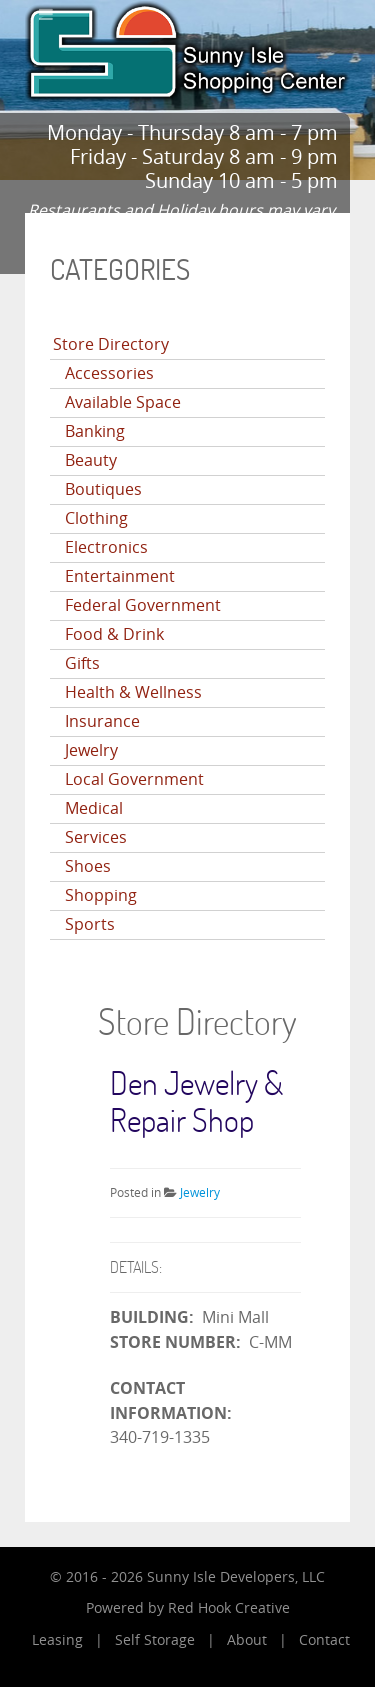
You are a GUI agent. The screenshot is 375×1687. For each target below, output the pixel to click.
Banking (95, 431)
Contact (324, 1640)
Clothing (96, 518)
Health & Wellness (133, 692)
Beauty (91, 460)
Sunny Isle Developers (221, 1577)
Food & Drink (114, 634)
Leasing (57, 1640)
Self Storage (155, 1640)
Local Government (134, 779)
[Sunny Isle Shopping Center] (187, 49)
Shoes (88, 866)
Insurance (102, 721)
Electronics (106, 547)
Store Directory (111, 344)
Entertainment (120, 576)
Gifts (82, 663)
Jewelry (91, 750)
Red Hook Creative (229, 1608)
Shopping (101, 895)
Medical (94, 808)
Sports (90, 924)
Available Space (123, 402)
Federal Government (143, 605)
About (247, 1640)
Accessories (109, 373)
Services (96, 837)
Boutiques (103, 489)
